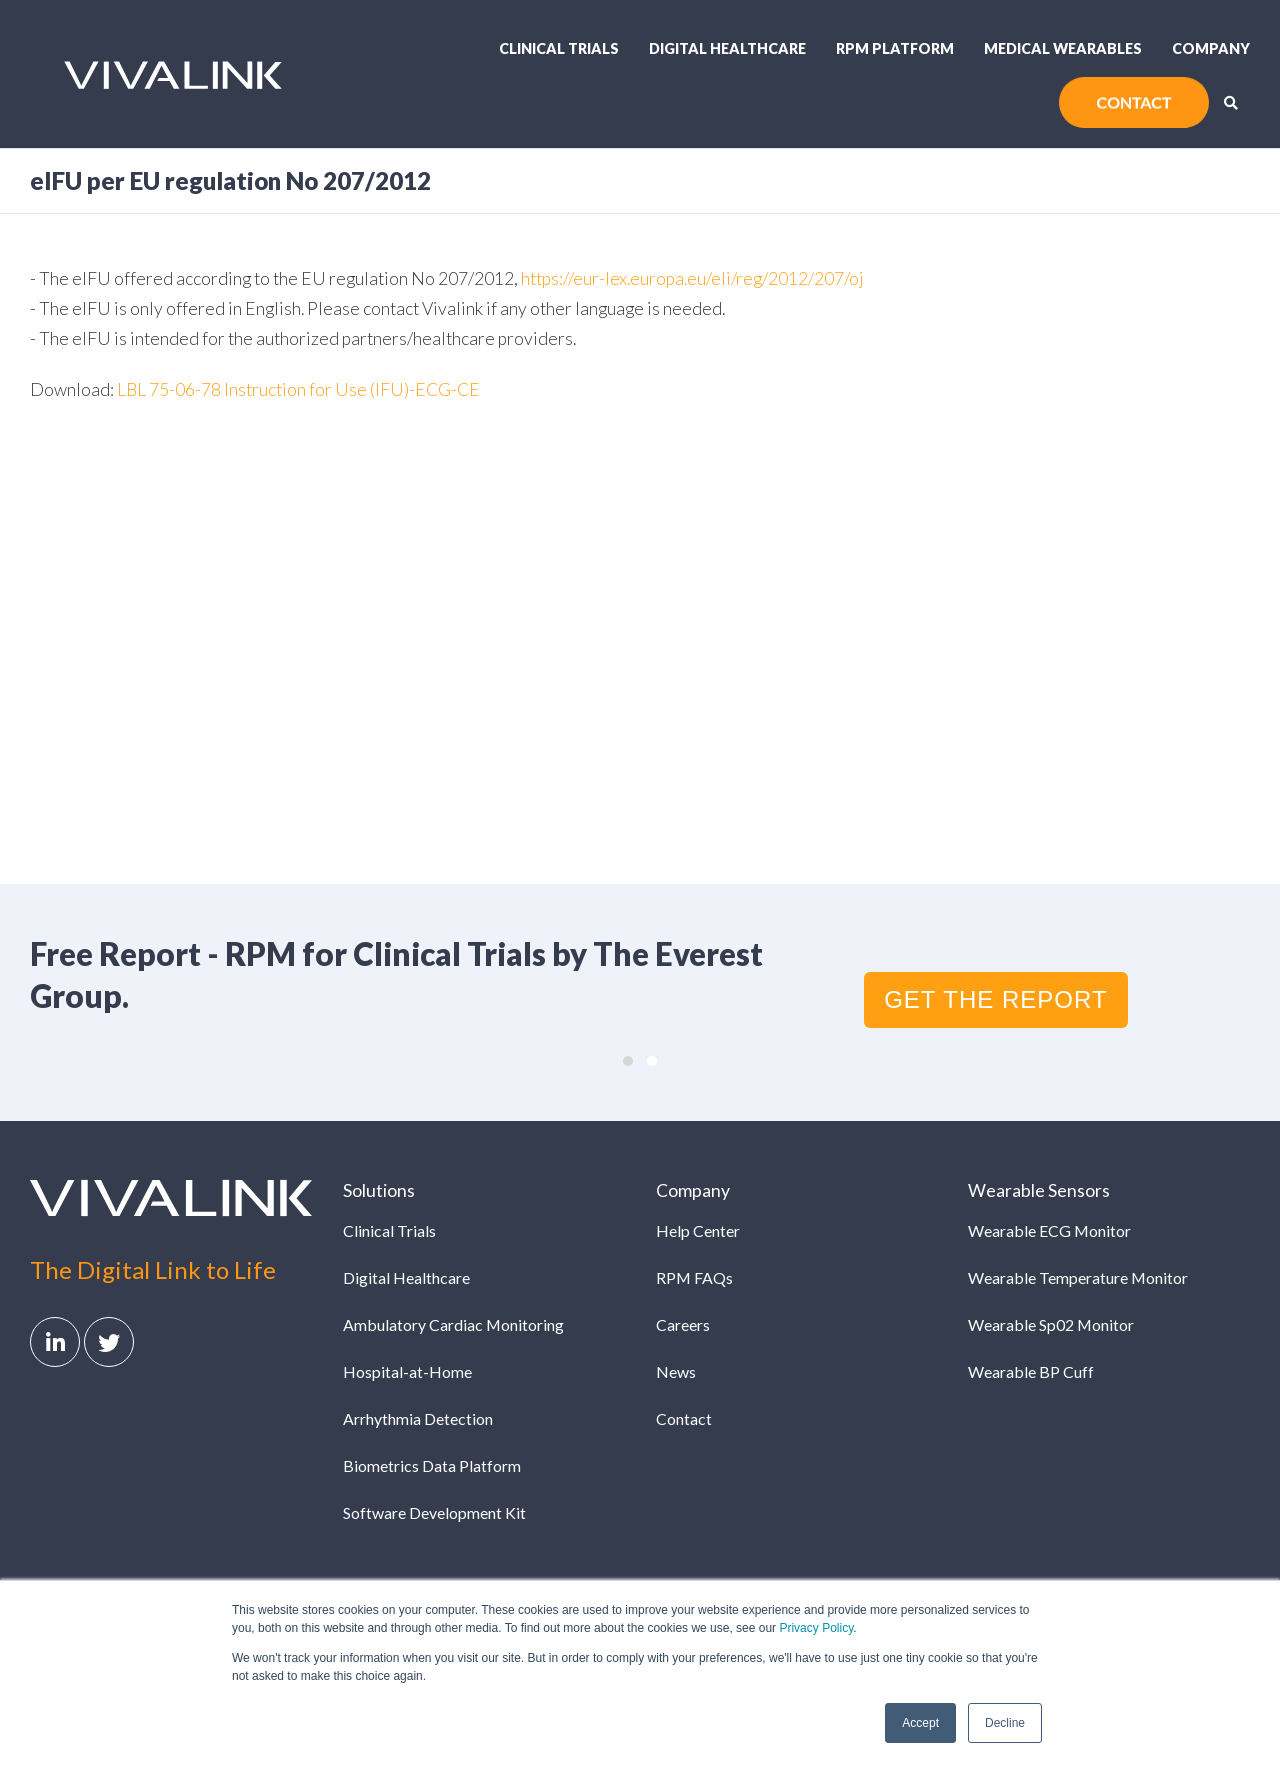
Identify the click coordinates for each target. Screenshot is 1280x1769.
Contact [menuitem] (684, 1418)
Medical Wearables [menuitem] (1063, 48)
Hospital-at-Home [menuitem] (407, 1371)
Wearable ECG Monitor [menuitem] (1049, 1230)
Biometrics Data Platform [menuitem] (432, 1465)
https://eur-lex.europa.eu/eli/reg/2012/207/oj (692, 278)
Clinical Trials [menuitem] (559, 48)
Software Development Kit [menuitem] (434, 1512)
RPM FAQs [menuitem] (694, 1277)
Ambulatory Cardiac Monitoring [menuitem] (453, 1324)
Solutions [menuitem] (379, 1190)
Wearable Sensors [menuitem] (1039, 1190)
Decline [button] (1005, 1723)
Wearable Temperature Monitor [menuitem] (1078, 1277)
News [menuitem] (676, 1371)
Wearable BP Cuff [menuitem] (1031, 1371)
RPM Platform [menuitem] (895, 48)
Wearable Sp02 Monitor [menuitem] (1051, 1324)
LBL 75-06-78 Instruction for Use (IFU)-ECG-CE (298, 389)
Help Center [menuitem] (698, 1230)
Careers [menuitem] (683, 1324)
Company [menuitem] (1211, 48)
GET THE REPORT (995, 999)
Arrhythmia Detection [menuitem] (418, 1418)
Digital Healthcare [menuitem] (727, 48)
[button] (628, 1061)
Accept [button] (920, 1723)
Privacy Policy (816, 1628)
